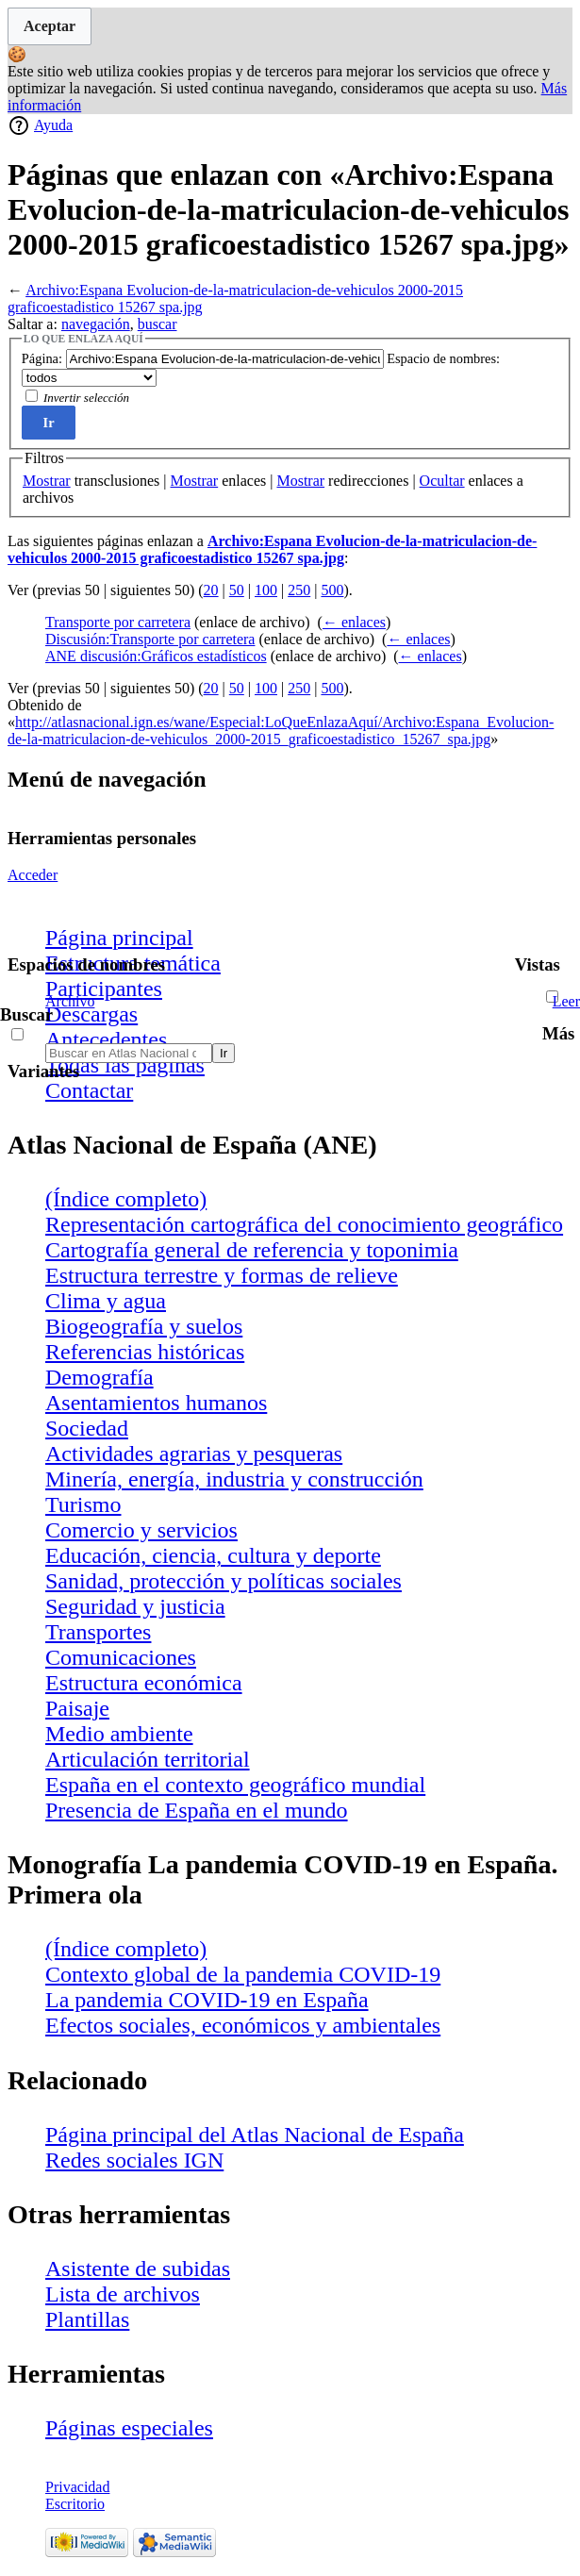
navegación (95, 324)
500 (332, 590)
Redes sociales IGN (134, 2160)
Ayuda (53, 125)
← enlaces (354, 622)
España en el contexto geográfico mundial (235, 1784)
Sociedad (86, 1428)
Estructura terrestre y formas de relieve (221, 1275)
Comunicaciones (120, 1657)
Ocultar (442, 481)
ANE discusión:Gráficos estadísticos (156, 656)
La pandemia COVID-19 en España (207, 1999)
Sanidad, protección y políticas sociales (223, 1581)
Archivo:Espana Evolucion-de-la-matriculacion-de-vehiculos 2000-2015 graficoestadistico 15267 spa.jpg (272, 549)
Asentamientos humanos (156, 1402)
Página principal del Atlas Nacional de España (254, 2134)
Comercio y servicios (141, 1530)
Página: (42, 358)
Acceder (33, 875)
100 (266, 590)
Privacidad (77, 2487)
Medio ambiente (119, 1733)
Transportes (98, 1632)
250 (299, 590)
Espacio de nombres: (443, 358)
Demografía (99, 1377)
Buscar (26, 1014)
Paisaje (77, 1708)
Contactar (89, 1090)
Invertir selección (86, 398)
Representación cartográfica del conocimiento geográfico (304, 1224)
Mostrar (47, 481)
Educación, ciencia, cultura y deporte (213, 1555)
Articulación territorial (147, 1759)
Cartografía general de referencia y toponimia (251, 1250)
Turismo (83, 1504)
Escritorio (75, 2504)
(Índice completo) (126, 1199)
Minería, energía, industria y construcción (234, 1479)
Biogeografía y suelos (143, 1326)
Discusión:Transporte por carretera (150, 639)
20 (211, 590)
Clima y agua (105, 1300)
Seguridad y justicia (135, 1606)
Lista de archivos (122, 2294)
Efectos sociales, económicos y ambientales (242, 2025)
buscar (157, 324)
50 (236, 590)
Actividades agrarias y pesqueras (193, 1453)
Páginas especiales (129, 2428)
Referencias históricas (144, 1351)
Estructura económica (143, 1682)
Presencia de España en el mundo (196, 1810)
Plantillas (87, 2319)
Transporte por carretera (118, 622)
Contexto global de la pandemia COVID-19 (242, 1974)
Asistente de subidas (137, 2268)
